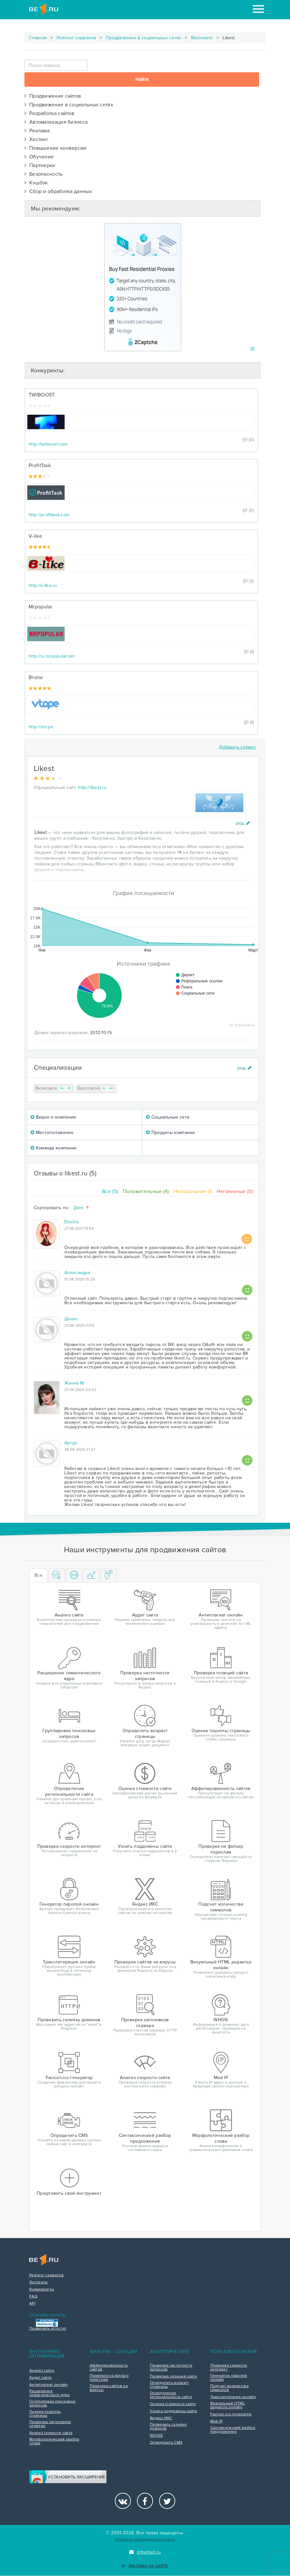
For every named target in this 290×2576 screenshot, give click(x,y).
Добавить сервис (237, 747)
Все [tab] (38, 1575)
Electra (71, 1222)
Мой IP (216, 2421)
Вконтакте (202, 37)
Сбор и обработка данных (58, 191)
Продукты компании (170, 1132)
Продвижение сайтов (52, 96)
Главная (38, 37)
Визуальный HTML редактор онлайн (227, 2405)
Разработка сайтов (49, 113)
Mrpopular (40, 607)
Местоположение (52, 1132)
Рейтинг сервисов (76, 37)
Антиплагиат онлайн (48, 2385)
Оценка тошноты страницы (45, 2414)
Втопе (36, 677)
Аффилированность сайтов (109, 2367)
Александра (77, 1272)
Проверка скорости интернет (228, 2367)
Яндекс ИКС (161, 2418)
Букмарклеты (41, 2289)
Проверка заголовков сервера (50, 2424)
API (32, 2304)
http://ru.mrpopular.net (52, 656)
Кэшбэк (36, 183)
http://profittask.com (49, 515)
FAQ (33, 2296)
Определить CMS (166, 2443)
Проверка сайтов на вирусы (109, 2388)
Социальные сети (167, 1117)
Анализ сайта (41, 2371)
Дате (81, 1208)
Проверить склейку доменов (168, 2426)
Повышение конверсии (55, 148)
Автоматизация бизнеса (55, 122)
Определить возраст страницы (169, 2385)
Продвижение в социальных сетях (143, 37)
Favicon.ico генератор (230, 2414)
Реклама (37, 131)
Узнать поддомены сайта (173, 2411)
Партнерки (39, 165)
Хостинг (36, 139)
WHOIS (156, 2436)
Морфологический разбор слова (54, 2441)
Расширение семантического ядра (49, 2393)
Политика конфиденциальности (145, 2539)
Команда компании (54, 1148)
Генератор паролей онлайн (228, 2378)
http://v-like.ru (43, 585)
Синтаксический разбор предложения (232, 2430)
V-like (35, 536)
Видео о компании (53, 1117)
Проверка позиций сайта (173, 2376)
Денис (71, 1319)
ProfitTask (40, 465)
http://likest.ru (92, 787)
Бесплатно (96, 1088)
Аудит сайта (40, 2378)
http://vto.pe (41, 727)
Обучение (39, 157)
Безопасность (43, 174)
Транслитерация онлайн (233, 2397)
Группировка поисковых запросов (52, 2403)
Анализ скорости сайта (50, 2433)
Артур (70, 1443)
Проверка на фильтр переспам (109, 2378)
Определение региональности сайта (171, 2395)
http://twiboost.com (48, 444)
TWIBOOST (42, 395)
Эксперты (38, 2282)
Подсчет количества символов (229, 2388)
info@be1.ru (145, 2552)
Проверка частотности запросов (171, 2367)
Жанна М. (74, 1383)
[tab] (56, 1575)
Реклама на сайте (145, 2566)
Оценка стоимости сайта (173, 2404)
